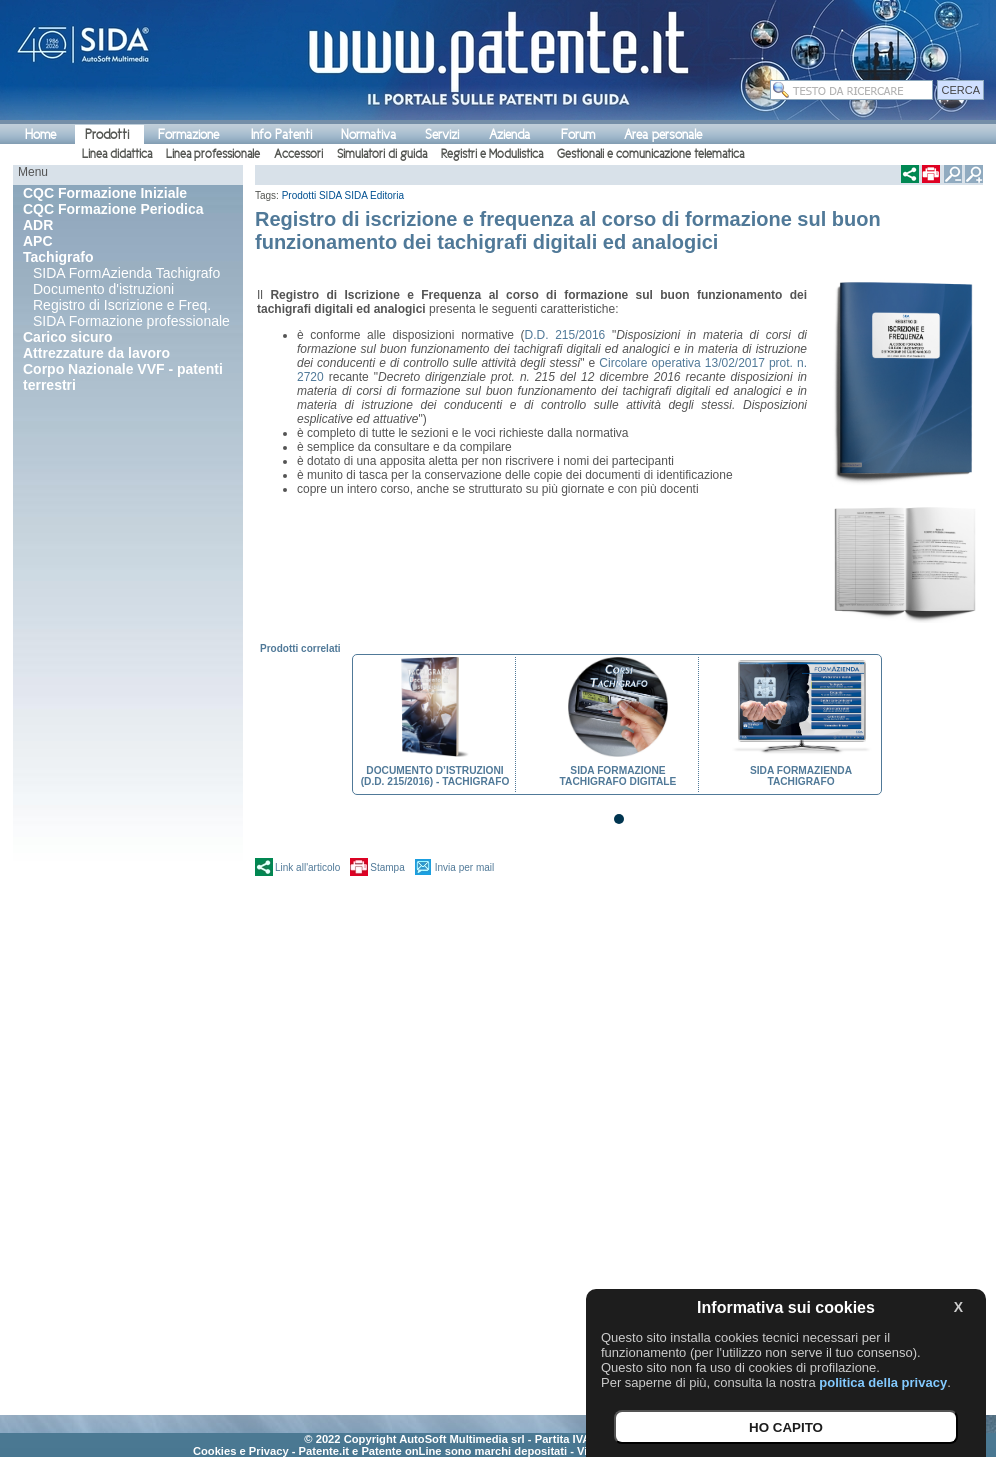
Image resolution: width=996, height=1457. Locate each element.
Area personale (663, 134)
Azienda (509, 134)
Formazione (188, 134)
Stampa (387, 867)
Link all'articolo (307, 867)
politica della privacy (883, 1382)
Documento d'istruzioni (103, 289)
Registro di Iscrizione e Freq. (122, 305)
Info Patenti (281, 134)
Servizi (442, 134)
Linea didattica (117, 154)
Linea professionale (213, 154)
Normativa (368, 134)
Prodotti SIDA (312, 195)
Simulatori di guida (382, 154)
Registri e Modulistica (492, 154)
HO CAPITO (786, 1427)
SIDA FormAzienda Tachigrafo (126, 273)
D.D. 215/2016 (565, 335)
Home (40, 134)
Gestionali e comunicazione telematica (650, 154)
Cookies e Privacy (241, 1451)
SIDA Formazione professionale (131, 321)
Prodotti (107, 134)
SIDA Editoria (374, 195)
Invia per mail (464, 867)
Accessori (298, 154)
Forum (578, 134)
